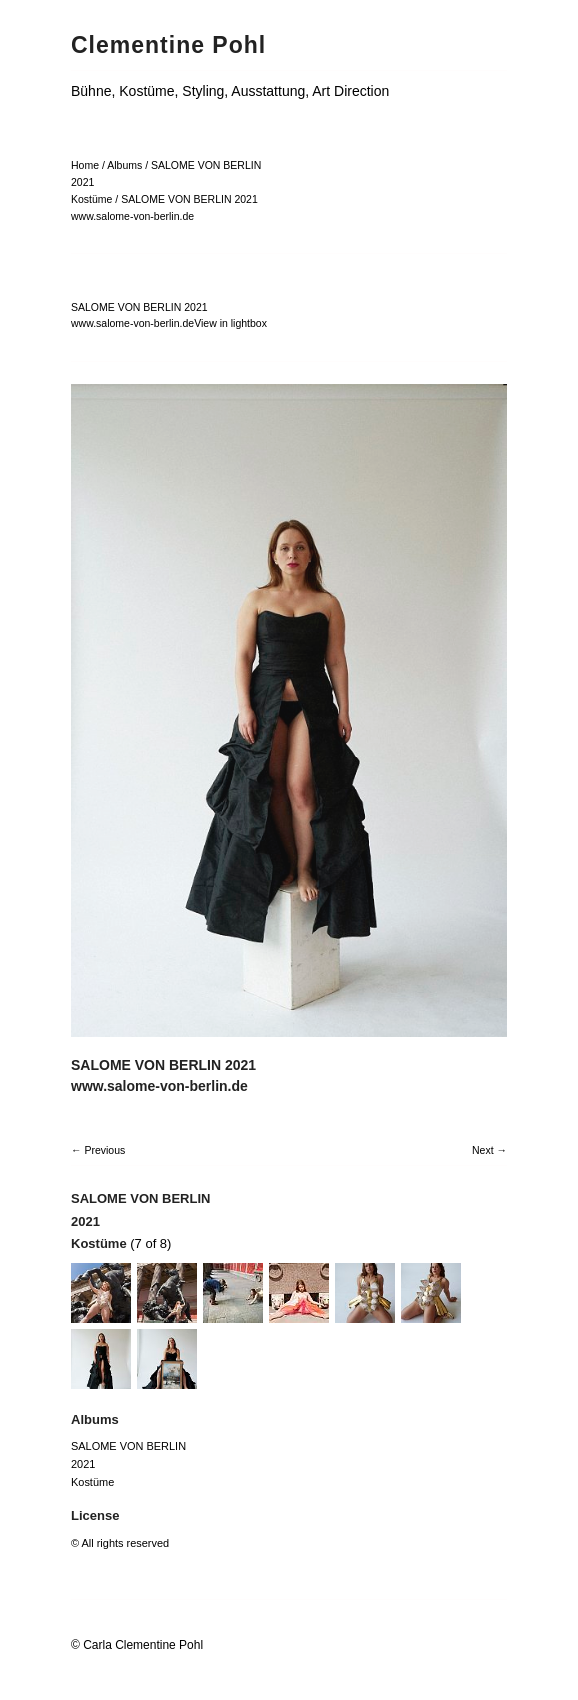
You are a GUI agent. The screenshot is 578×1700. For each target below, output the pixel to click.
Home (85, 165)
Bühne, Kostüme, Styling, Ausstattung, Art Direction (230, 91)
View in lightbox (230, 323)
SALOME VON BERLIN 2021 (189, 199)
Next (483, 1150)
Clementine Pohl (168, 45)
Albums (124, 165)
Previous (104, 1150)
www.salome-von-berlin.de (132, 216)
